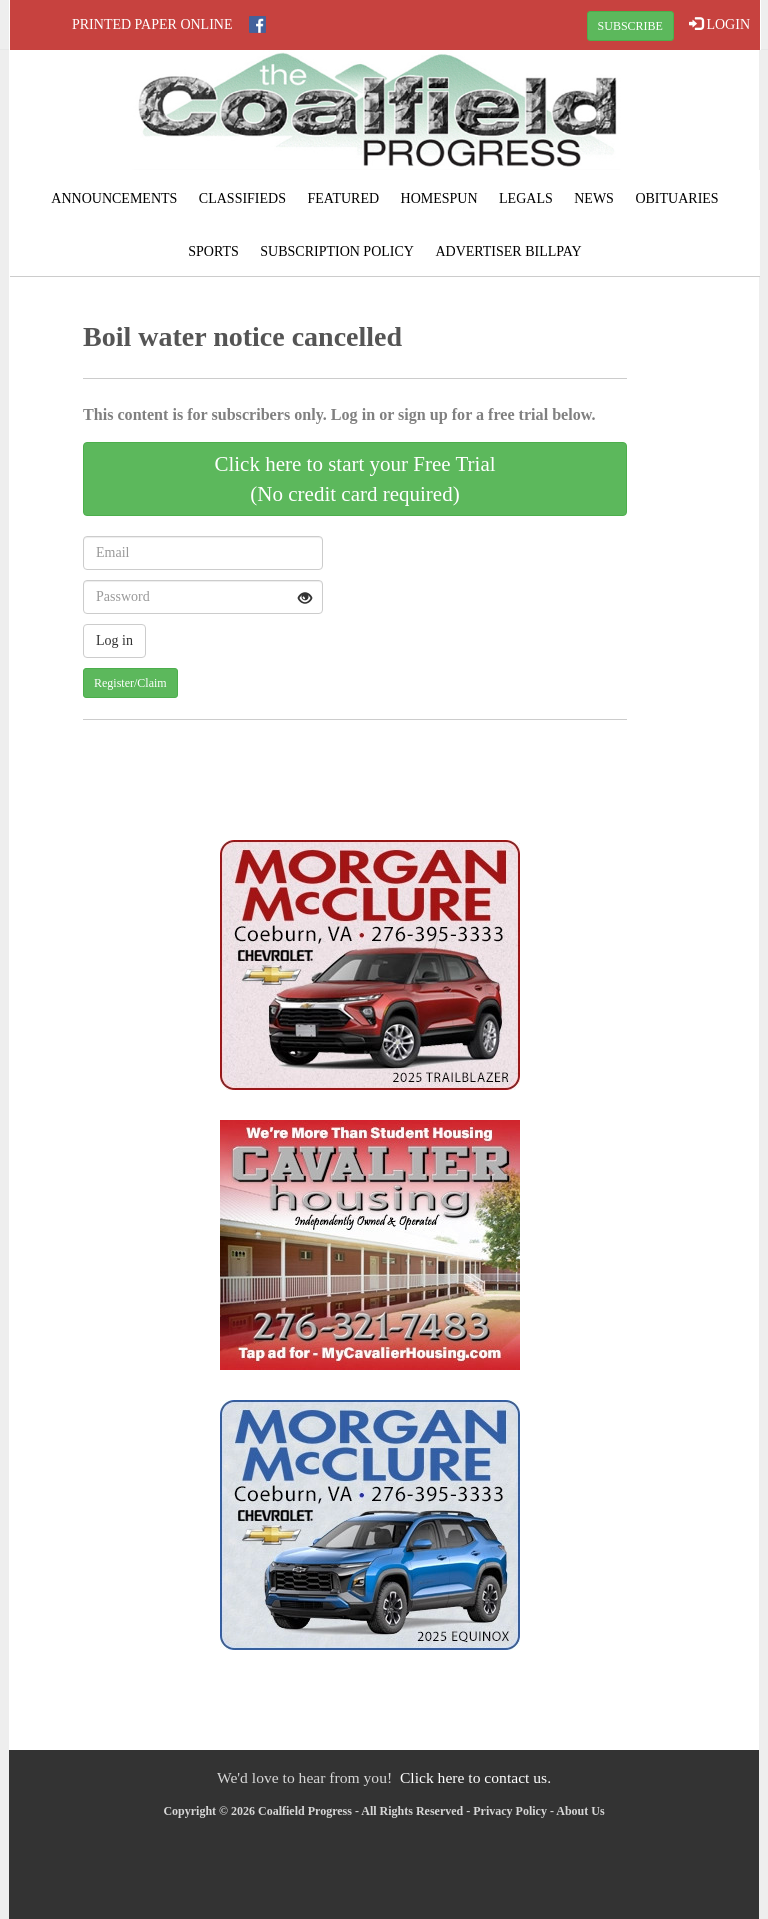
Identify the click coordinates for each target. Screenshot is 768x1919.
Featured (343, 198)
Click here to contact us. (475, 1777)
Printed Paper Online (152, 24)
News (594, 198)
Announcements (114, 198)
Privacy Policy (510, 1811)
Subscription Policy (337, 251)
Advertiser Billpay (508, 251)
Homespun (439, 198)
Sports (213, 251)
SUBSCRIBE (630, 26)
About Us (580, 1811)
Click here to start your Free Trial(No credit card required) (354, 479)
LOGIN (719, 24)
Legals (526, 198)
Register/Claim (130, 683)
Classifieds (242, 198)
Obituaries (676, 198)
